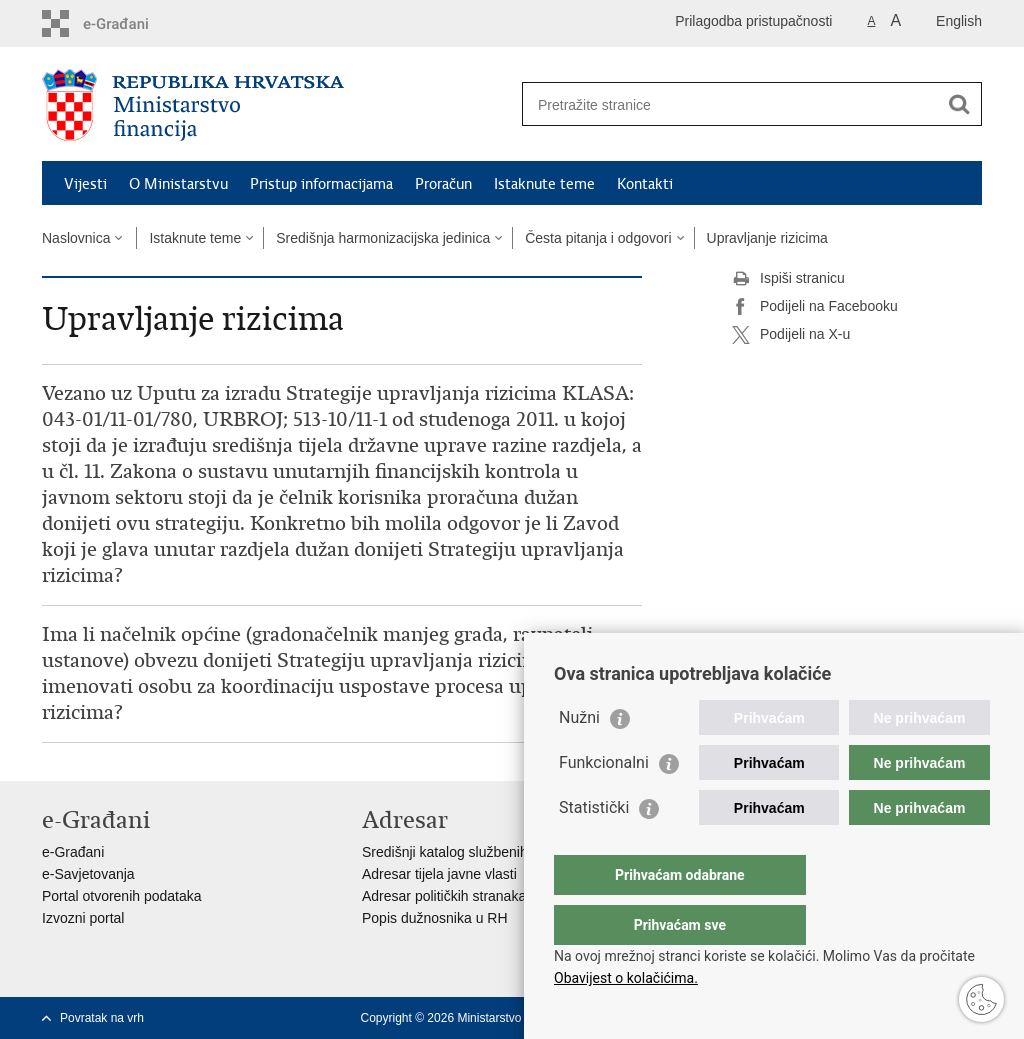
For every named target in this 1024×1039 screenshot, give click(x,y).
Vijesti (85, 184)
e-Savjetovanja (88, 874)
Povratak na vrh (102, 1018)
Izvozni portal (83, 918)
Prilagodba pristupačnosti (753, 21)
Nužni (579, 757)
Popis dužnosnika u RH (435, 918)
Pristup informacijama (321, 184)
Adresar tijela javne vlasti (439, 874)
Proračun (443, 184)
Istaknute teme (544, 184)
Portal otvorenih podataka (122, 896)
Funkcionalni (604, 802)
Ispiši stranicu (788, 279)
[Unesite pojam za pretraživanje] (730, 104)
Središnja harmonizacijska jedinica (383, 238)
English (959, 21)
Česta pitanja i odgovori (598, 238)
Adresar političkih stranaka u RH (462, 896)
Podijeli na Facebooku (815, 307)
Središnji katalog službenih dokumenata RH (497, 852)
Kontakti (645, 184)
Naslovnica (76, 238)
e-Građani (73, 852)
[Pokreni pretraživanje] (959, 104)
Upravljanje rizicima (767, 238)
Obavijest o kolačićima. (626, 978)
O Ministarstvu (178, 184)
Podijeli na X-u (791, 335)
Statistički (594, 847)
